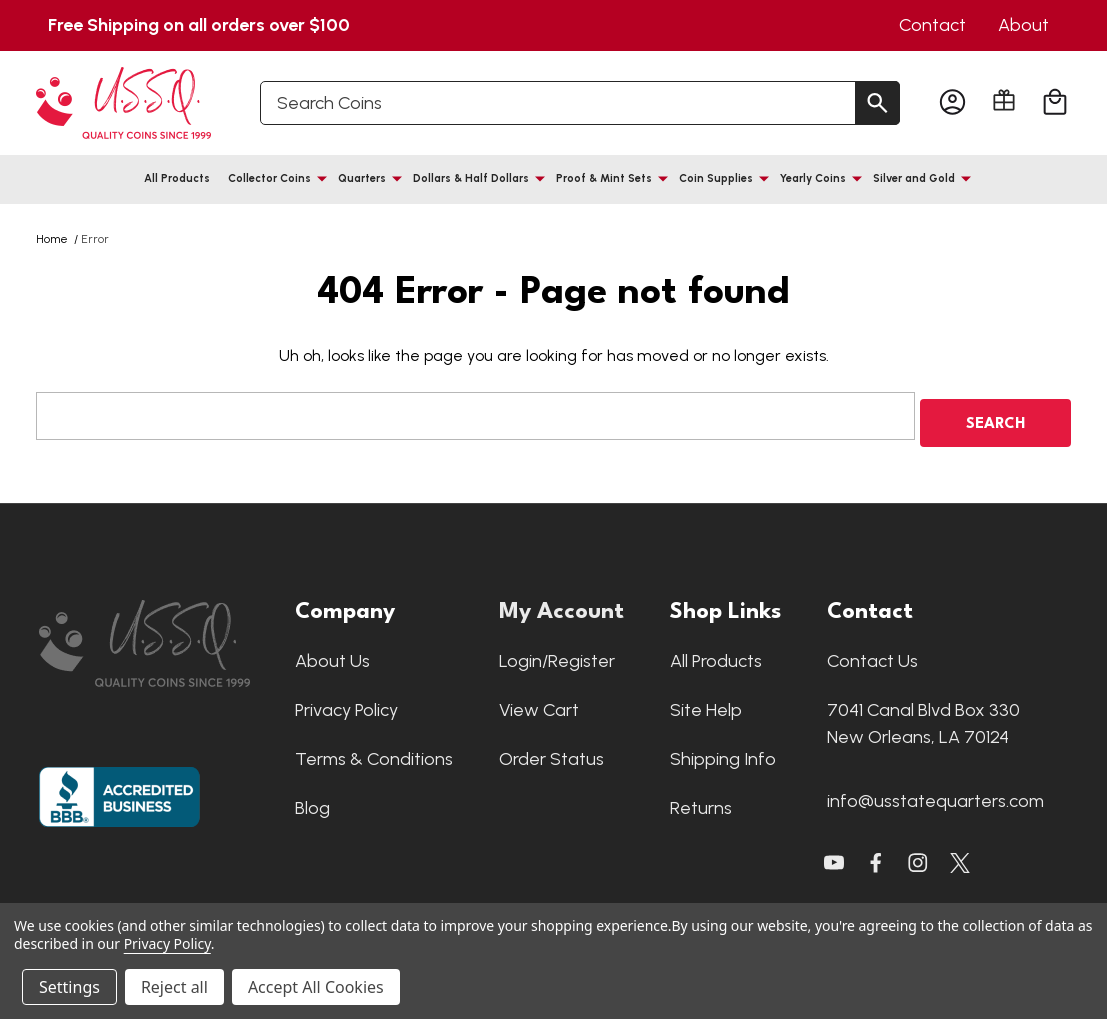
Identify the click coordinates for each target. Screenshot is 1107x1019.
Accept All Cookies (316, 987)
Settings (69, 987)
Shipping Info (723, 752)
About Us (332, 654)
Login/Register (557, 654)
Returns (701, 801)
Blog (312, 801)
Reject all (174, 987)
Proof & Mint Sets (604, 178)
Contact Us (872, 654)
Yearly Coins (813, 178)
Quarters (362, 178)
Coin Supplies (716, 178)
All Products (177, 178)
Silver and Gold (914, 178)
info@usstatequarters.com (935, 794)
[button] (157, 636)
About (1023, 25)
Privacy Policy (346, 703)
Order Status (551, 752)
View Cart (539, 703)
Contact (932, 25)
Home (52, 239)
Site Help (706, 703)
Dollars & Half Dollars (471, 178)
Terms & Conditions (374, 752)
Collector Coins (269, 178)
